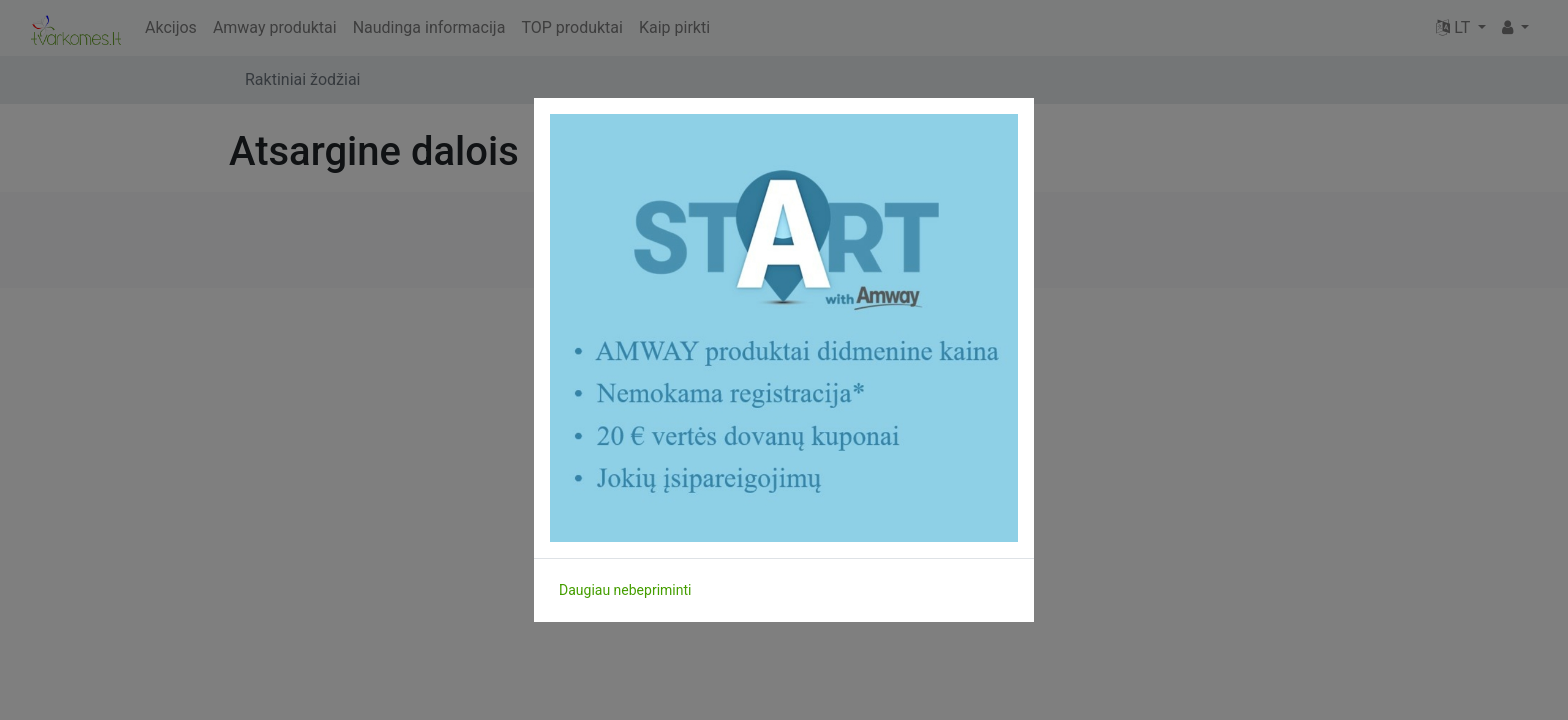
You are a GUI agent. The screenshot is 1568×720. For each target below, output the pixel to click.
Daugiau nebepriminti (625, 590)
